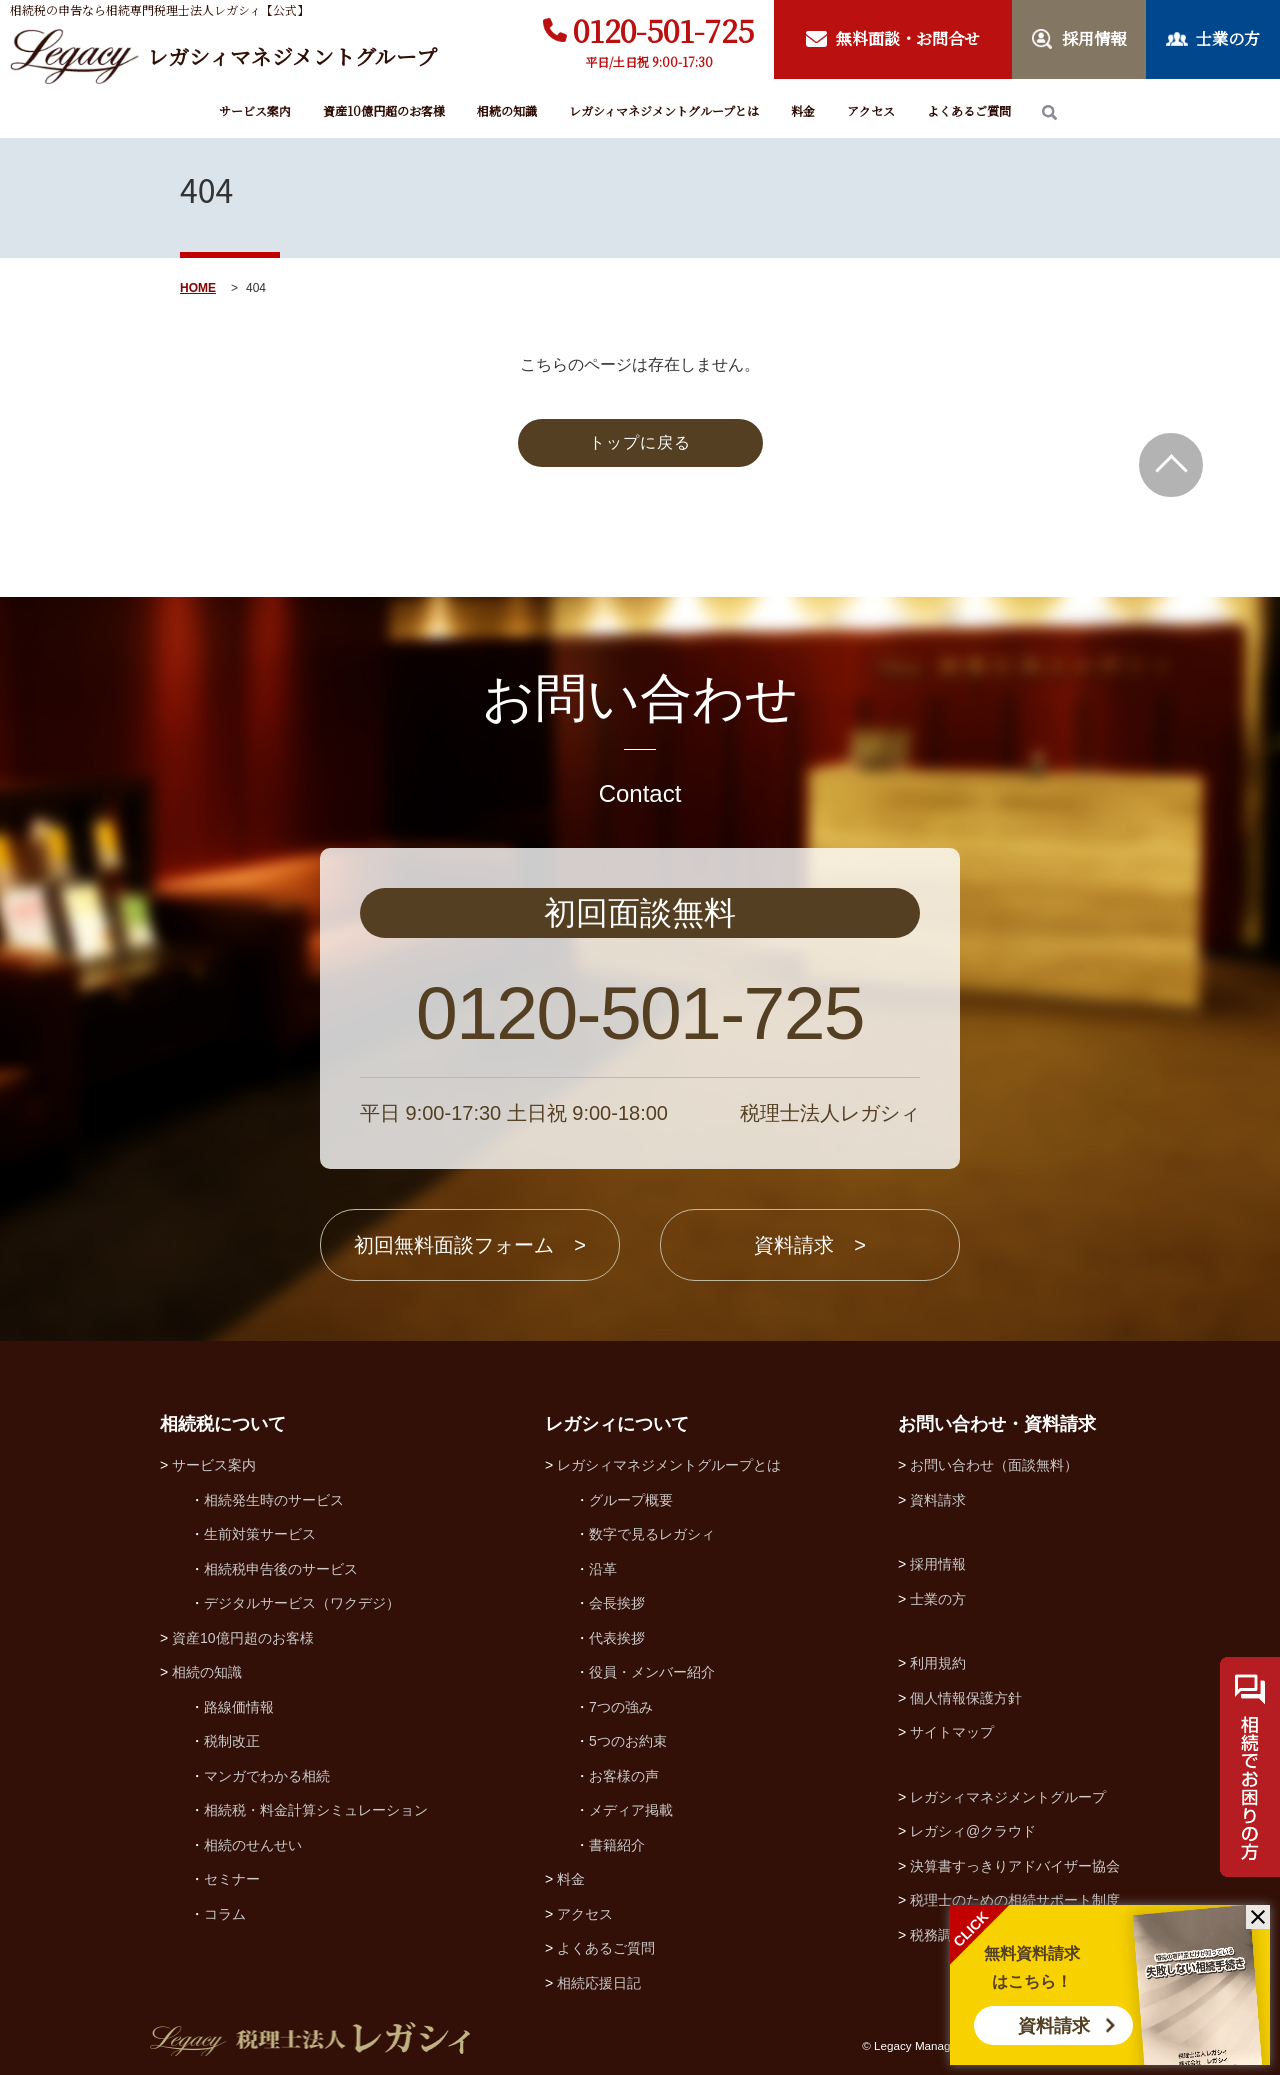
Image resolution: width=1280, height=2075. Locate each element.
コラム (225, 1914)
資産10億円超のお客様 (384, 110)
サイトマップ (952, 1732)
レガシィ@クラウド (973, 1831)
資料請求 (1054, 2026)
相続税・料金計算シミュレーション (316, 1810)
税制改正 (232, 1741)
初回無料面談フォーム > (470, 1245)
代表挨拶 (617, 1638)
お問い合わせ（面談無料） (994, 1465)
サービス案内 (255, 110)
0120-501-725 (663, 30)
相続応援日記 (599, 1983)
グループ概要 (631, 1500)
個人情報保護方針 (966, 1698)
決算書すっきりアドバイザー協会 (1015, 1866)
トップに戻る (640, 442)
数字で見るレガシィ (652, 1534)
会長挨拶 (617, 1603)
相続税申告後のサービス (281, 1569)
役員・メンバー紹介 (652, 1672)
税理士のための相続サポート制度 (1015, 1900)
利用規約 (938, 1663)
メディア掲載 (631, 1810)
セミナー (232, 1879)
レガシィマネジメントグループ (1008, 1797)
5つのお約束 (628, 1741)
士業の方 (938, 1599)
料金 (803, 110)
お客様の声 (624, 1776)
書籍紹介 (617, 1845)
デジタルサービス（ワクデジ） (302, 1603)
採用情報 (938, 1564)
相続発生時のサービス (274, 1500)
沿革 (603, 1569)
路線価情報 (239, 1707)
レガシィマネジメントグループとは (664, 110)
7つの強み (621, 1707)
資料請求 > (810, 1245)
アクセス (871, 110)
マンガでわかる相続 (267, 1776)
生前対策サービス (260, 1534)
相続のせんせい (253, 1845)
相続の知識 (507, 110)
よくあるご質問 (969, 110)
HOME (198, 288)
